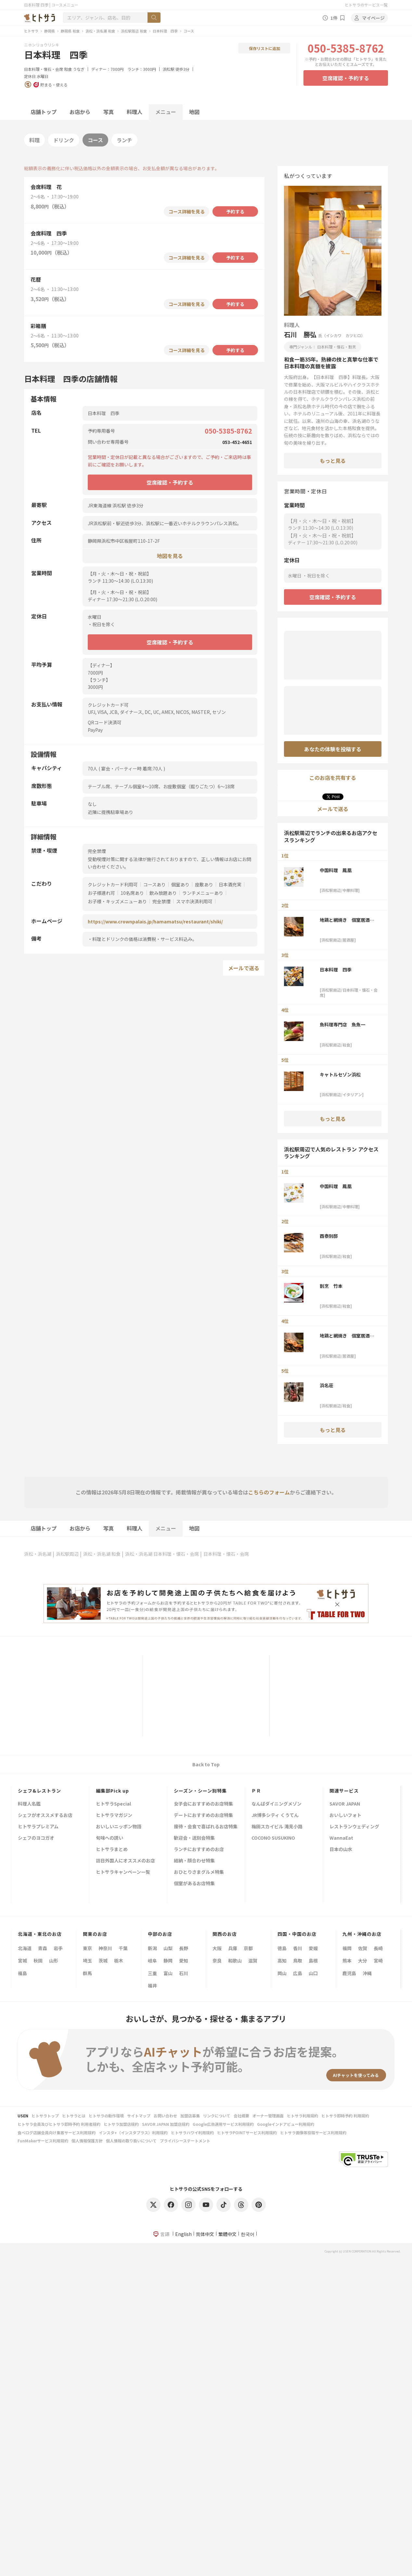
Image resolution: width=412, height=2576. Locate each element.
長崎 (378, 1948)
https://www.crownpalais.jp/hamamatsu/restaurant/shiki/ (155, 921)
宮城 (22, 1960)
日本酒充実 (230, 884)
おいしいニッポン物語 (118, 1827)
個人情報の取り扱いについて (131, 2140)
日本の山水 (340, 1849)
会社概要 (241, 2115)
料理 (34, 140)
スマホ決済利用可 (194, 901)
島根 (313, 1960)
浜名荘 (326, 1385)
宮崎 (378, 1960)
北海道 (25, 1948)
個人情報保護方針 (87, 2140)
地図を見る (170, 555)
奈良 (217, 1960)
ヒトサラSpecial (113, 1804)
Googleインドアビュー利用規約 (285, 2124)
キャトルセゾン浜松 (340, 1074)
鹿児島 (349, 1973)
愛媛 (313, 1948)
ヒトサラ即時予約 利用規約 (345, 2115)
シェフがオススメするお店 (45, 1815)
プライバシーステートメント (185, 2140)
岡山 (282, 1973)
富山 (168, 1973)
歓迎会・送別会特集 (194, 1838)
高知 (282, 1960)
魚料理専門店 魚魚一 (342, 1024)
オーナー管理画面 (268, 2115)
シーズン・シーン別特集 (200, 1790)
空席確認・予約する (345, 78)
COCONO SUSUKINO (273, 1838)
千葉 (123, 1948)
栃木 (118, 1960)
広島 (297, 1973)
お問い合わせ (165, 2115)
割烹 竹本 (331, 1286)
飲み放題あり (163, 893)
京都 (248, 1948)
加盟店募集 (190, 2115)
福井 (152, 1985)
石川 (183, 1973)
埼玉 (87, 1960)
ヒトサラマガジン (114, 1815)
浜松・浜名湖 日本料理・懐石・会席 (162, 1554)
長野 (183, 1948)
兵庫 (232, 1948)
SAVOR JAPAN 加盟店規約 (165, 2124)
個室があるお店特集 (194, 1883)
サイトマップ (138, 2115)
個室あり (180, 884)
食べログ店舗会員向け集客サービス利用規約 (57, 2132)
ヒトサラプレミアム (38, 1827)
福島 (22, 1973)
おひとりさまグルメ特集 (199, 1872)
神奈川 (105, 1948)
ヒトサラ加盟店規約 (121, 2124)
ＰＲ (256, 1790)
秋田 (38, 1960)
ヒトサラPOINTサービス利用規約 (247, 2132)
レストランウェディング (354, 1827)
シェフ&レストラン (39, 1790)
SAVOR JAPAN (344, 1804)
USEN (23, 2115)
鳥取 (297, 1960)
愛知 (183, 1960)
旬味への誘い (109, 1838)
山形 (53, 1960)
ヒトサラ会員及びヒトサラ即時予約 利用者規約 (59, 2124)
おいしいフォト (345, 1815)
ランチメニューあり (202, 893)
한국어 (247, 2234)
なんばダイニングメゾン (276, 1804)
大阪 (217, 1948)
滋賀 (252, 1960)
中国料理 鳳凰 (336, 870)
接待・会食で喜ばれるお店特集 (206, 1827)
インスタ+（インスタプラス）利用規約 (133, 2132)
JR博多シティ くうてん (275, 1815)
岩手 (58, 1948)
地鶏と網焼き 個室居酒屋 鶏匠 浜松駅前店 (349, 920)
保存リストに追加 (264, 48)
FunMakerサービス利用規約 (43, 2140)
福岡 (347, 1948)
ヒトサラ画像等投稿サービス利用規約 (313, 2132)
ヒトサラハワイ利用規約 (192, 2132)
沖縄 (367, 1973)
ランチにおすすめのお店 (199, 1849)
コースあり (154, 884)
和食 (68, 69)
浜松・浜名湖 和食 (100, 30)
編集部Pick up (112, 1790)
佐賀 (362, 1948)
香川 (297, 1948)
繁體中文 (227, 2234)
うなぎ (78, 69)
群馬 (87, 1973)
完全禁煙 (161, 901)
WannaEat (341, 1838)
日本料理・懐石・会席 (43, 69)
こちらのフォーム (269, 1492)
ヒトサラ (31, 30)
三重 (152, 1973)
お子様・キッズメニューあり (117, 901)
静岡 (168, 1960)
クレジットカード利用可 (113, 884)
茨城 (103, 1960)
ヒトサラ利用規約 (302, 2115)
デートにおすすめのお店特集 (203, 1815)
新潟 (152, 1948)
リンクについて (216, 2115)
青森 (42, 1948)
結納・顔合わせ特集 (194, 1861)
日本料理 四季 (165, 30)
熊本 (347, 1960)
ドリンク (63, 140)
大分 (362, 1960)
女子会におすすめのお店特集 (203, 1804)
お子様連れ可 (101, 893)
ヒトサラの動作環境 (106, 2115)
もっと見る (333, 460)
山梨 (168, 1948)
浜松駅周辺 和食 (134, 30)
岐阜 (152, 1960)
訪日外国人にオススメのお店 (125, 1861)
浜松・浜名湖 (37, 1554)
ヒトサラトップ (45, 2115)
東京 (87, 1948)
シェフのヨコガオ (36, 1838)
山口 (313, 1973)
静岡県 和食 (70, 30)
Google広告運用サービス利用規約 (223, 2124)
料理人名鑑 (29, 1804)
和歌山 (235, 1960)
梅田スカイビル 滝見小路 (277, 1827)
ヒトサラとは (73, 2115)
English (183, 2234)
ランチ (124, 140)
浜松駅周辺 (67, 1554)
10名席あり (132, 893)
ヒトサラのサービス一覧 (366, 4)
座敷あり (204, 884)
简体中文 (205, 2234)
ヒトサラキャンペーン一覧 (123, 1872)
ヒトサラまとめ (112, 1849)
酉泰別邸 (329, 1236)
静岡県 (49, 30)
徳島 (282, 1948)
